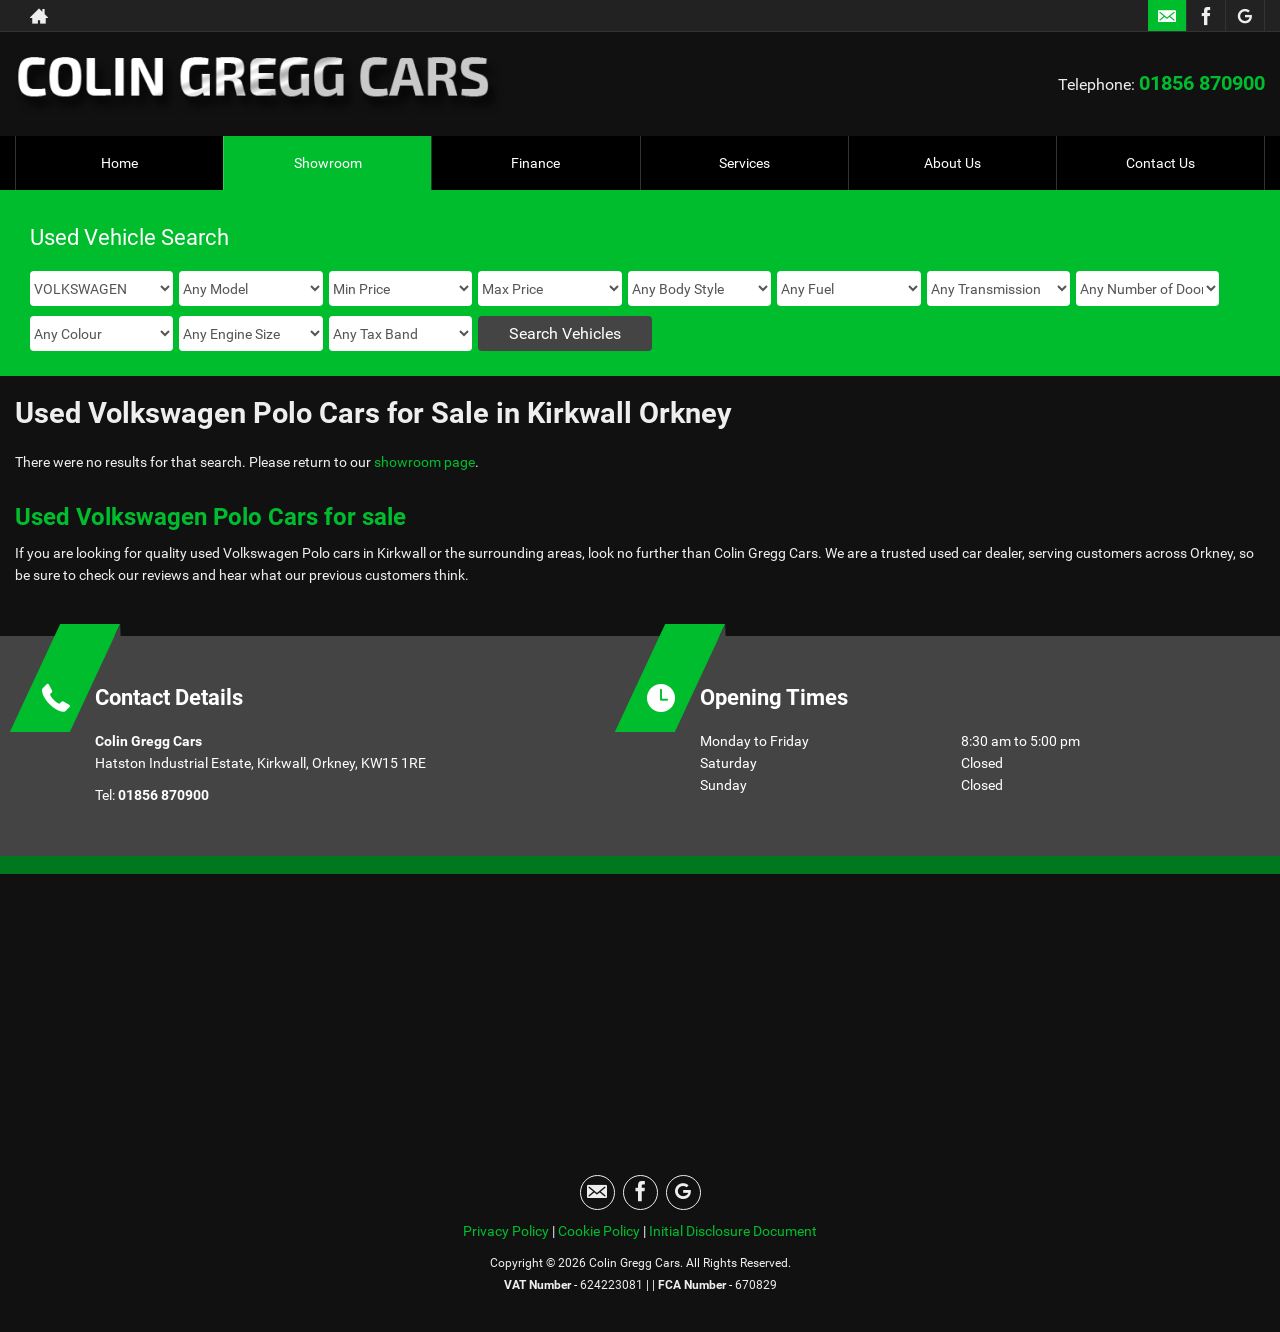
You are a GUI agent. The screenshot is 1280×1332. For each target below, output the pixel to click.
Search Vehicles (565, 333)
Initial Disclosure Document (733, 1231)
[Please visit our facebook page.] (1205, 16)
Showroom (328, 163)
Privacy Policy (506, 1231)
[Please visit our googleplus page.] (1244, 16)
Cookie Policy (599, 1231)
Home (119, 163)
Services (744, 163)
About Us (952, 163)
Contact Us (1160, 163)
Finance (535, 163)
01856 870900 (1202, 83)
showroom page (424, 462)
